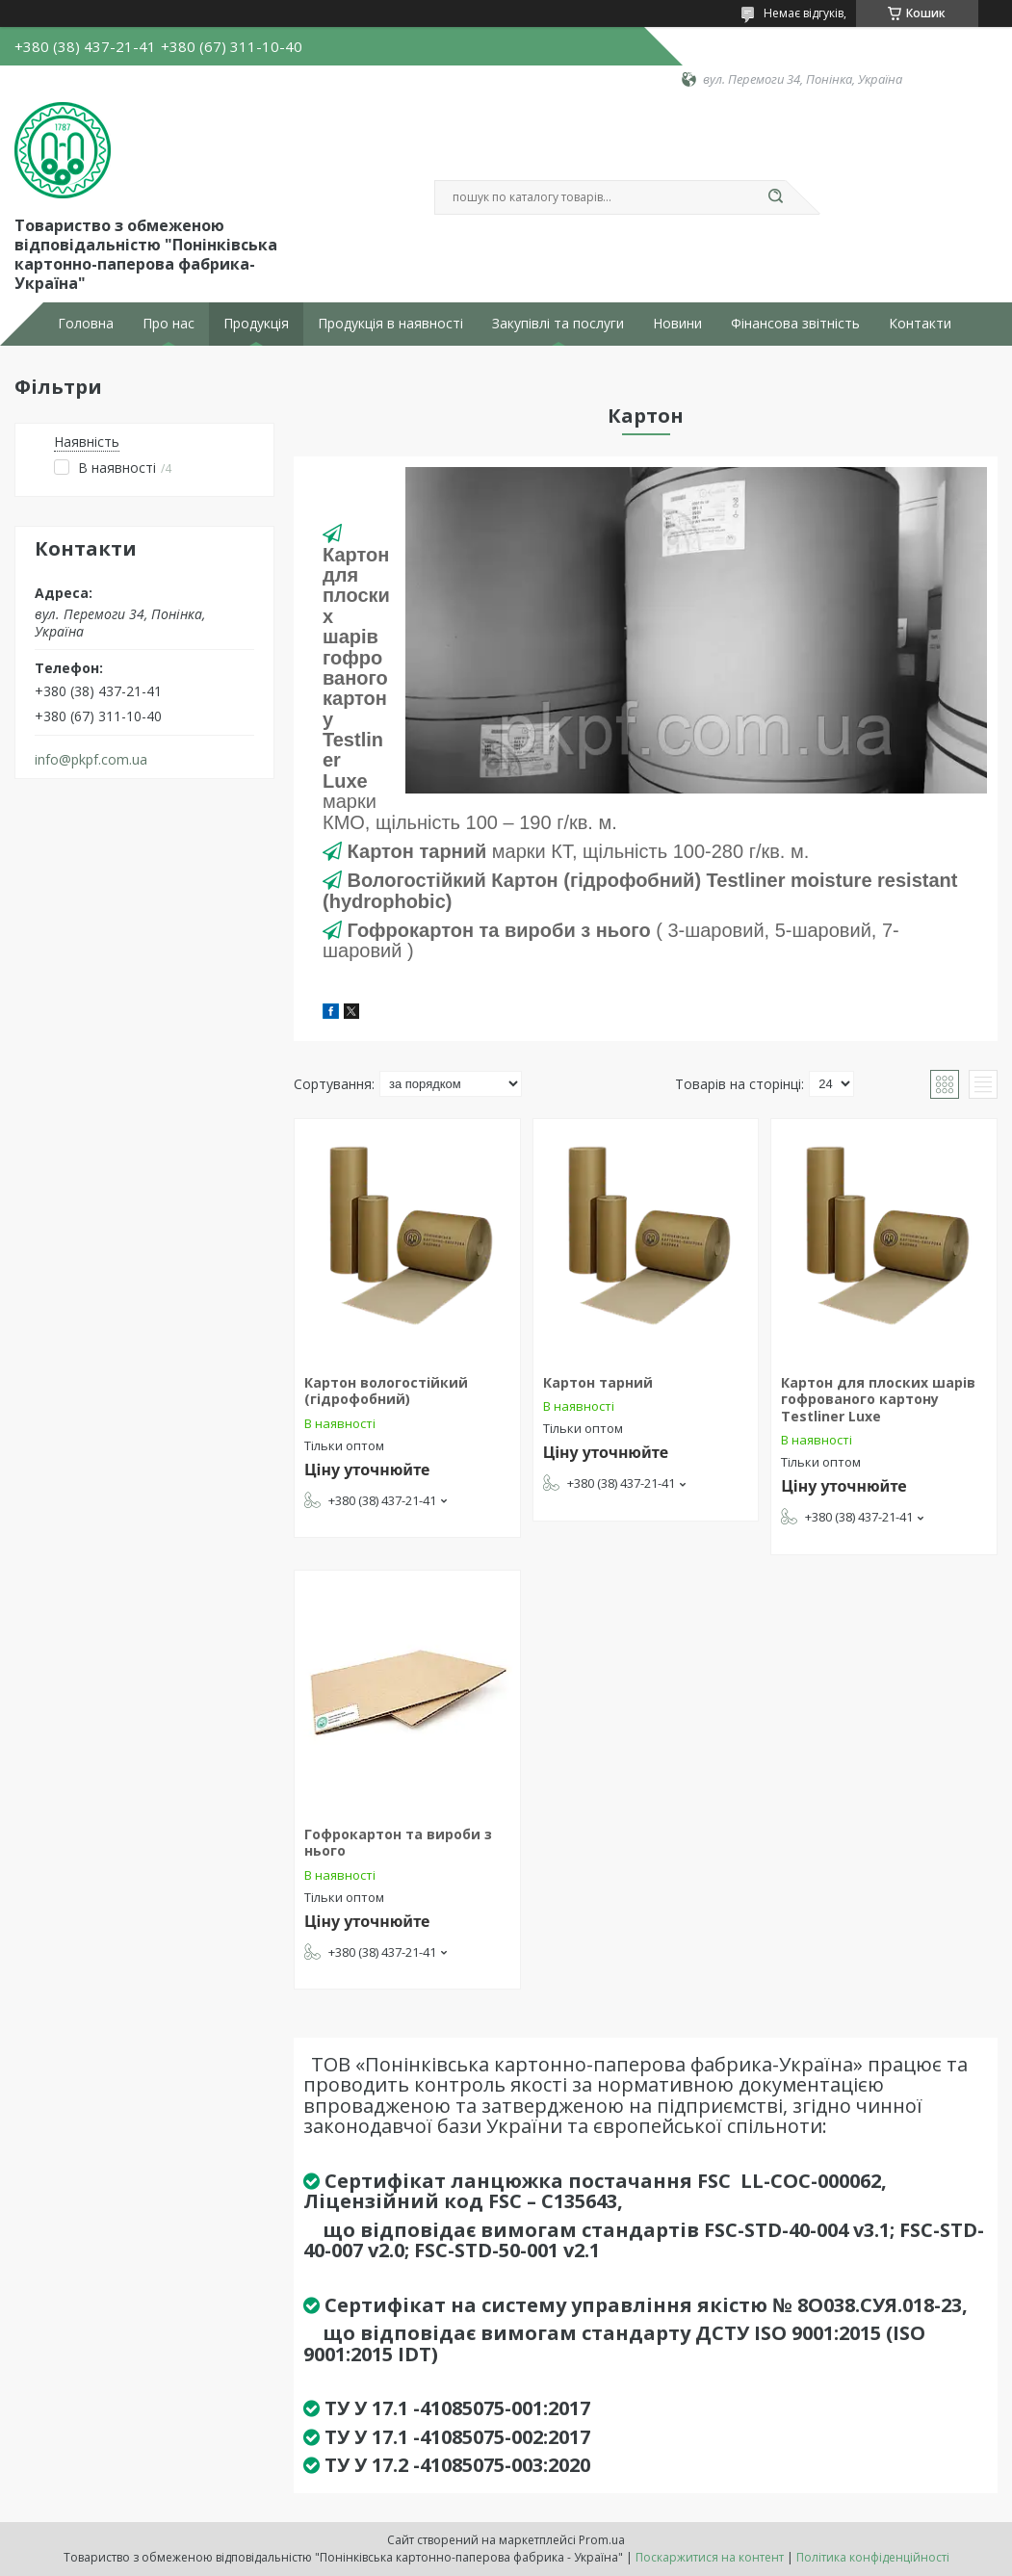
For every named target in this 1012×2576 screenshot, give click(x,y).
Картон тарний (598, 1382)
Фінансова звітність (795, 323)
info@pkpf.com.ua (91, 759)
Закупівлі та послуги (558, 323)
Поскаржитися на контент (710, 2557)
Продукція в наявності (390, 323)
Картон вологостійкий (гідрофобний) (386, 1391)
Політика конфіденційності (872, 2557)
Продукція (256, 323)
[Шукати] (776, 197)
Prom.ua (602, 2540)
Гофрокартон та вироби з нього (398, 1842)
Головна (86, 323)
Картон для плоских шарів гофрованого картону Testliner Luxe (878, 1399)
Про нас (169, 323)
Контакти (920, 323)
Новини (677, 323)
